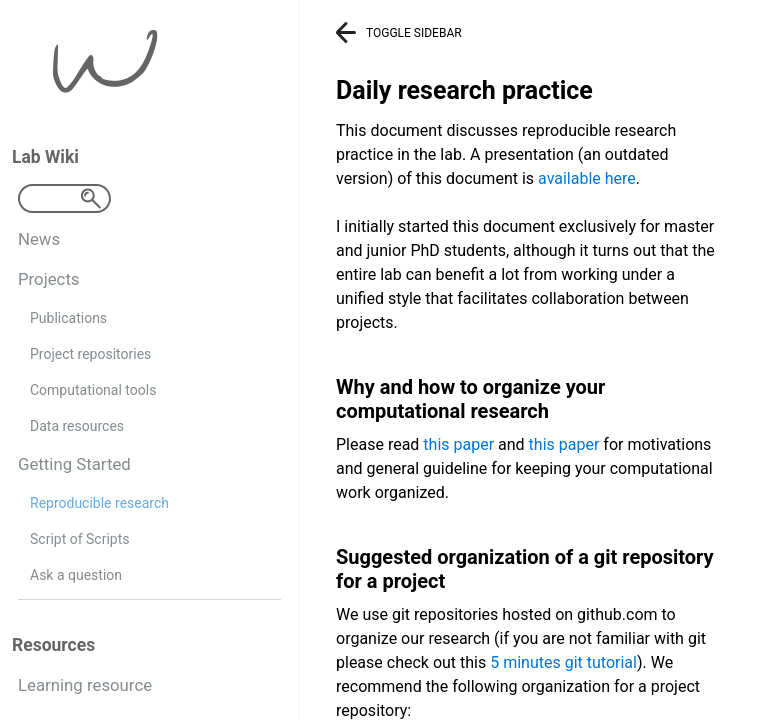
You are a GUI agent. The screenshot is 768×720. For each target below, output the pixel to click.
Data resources (77, 426)
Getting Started (74, 464)
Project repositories (90, 354)
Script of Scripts (79, 539)
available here (587, 178)
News (39, 239)
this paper (458, 444)
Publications (68, 318)
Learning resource (85, 685)
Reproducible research (99, 503)
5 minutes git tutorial (563, 662)
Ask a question (76, 575)
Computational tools (93, 390)
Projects (49, 279)
